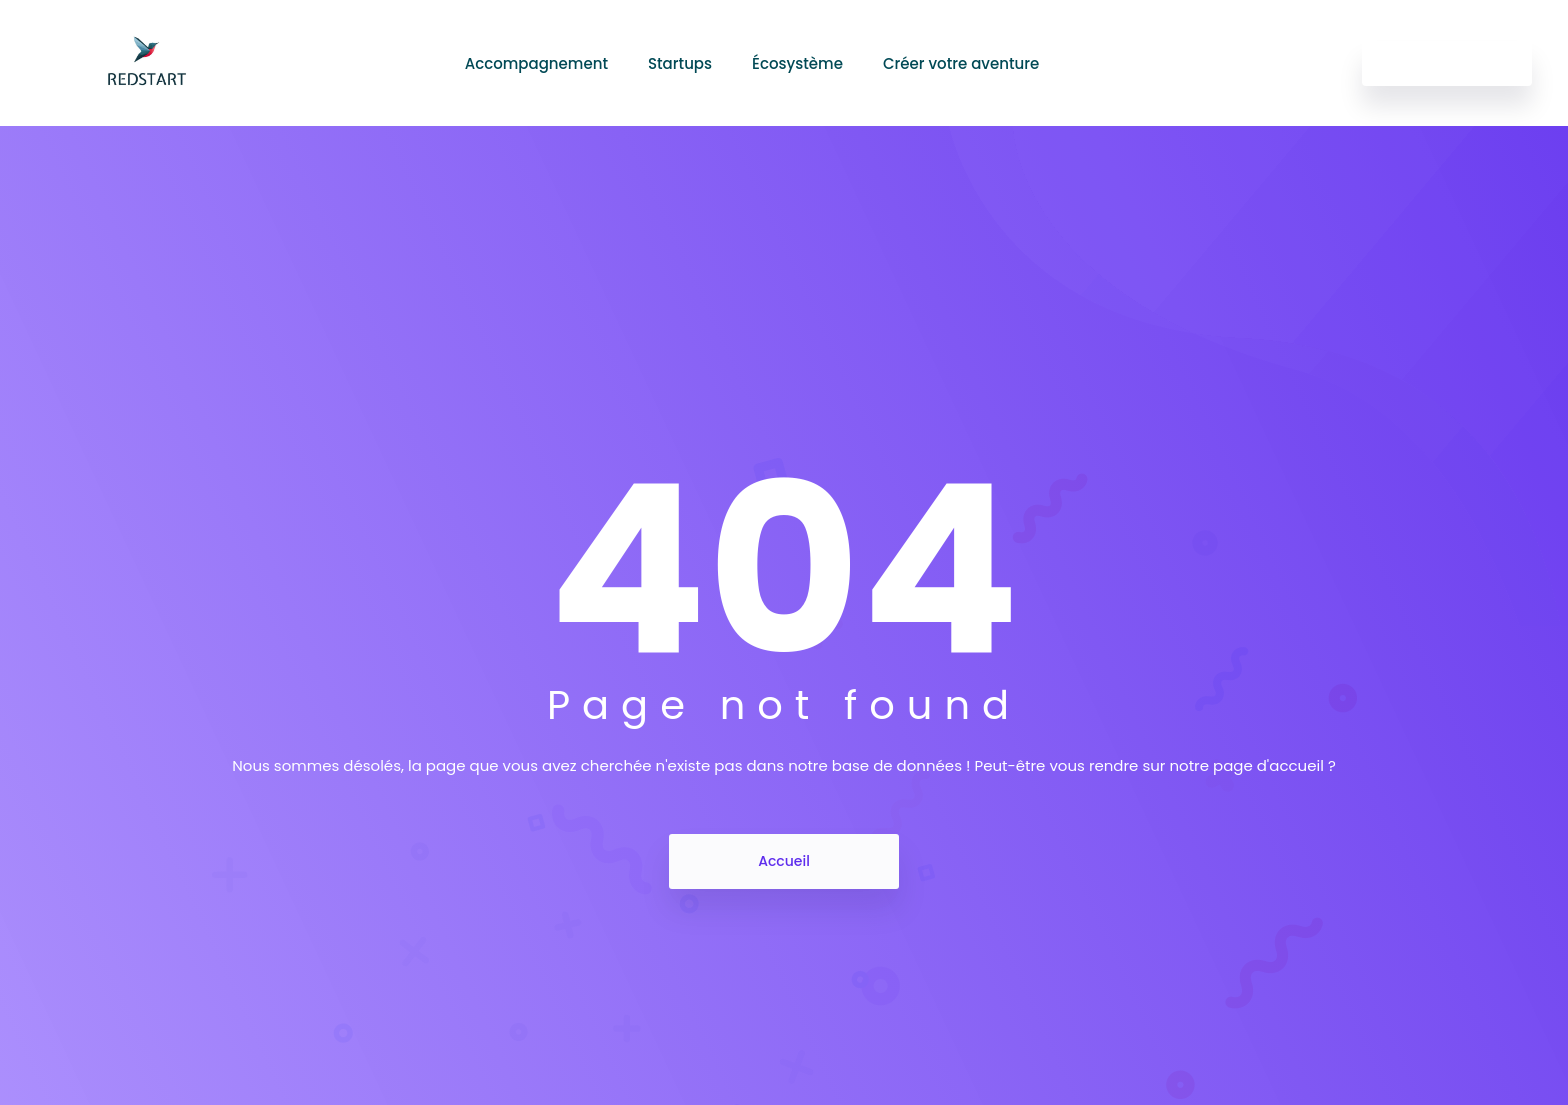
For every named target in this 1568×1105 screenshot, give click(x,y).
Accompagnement (536, 63)
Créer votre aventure (961, 63)
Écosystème (797, 63)
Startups (680, 63)
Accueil (784, 861)
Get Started (1447, 63)
